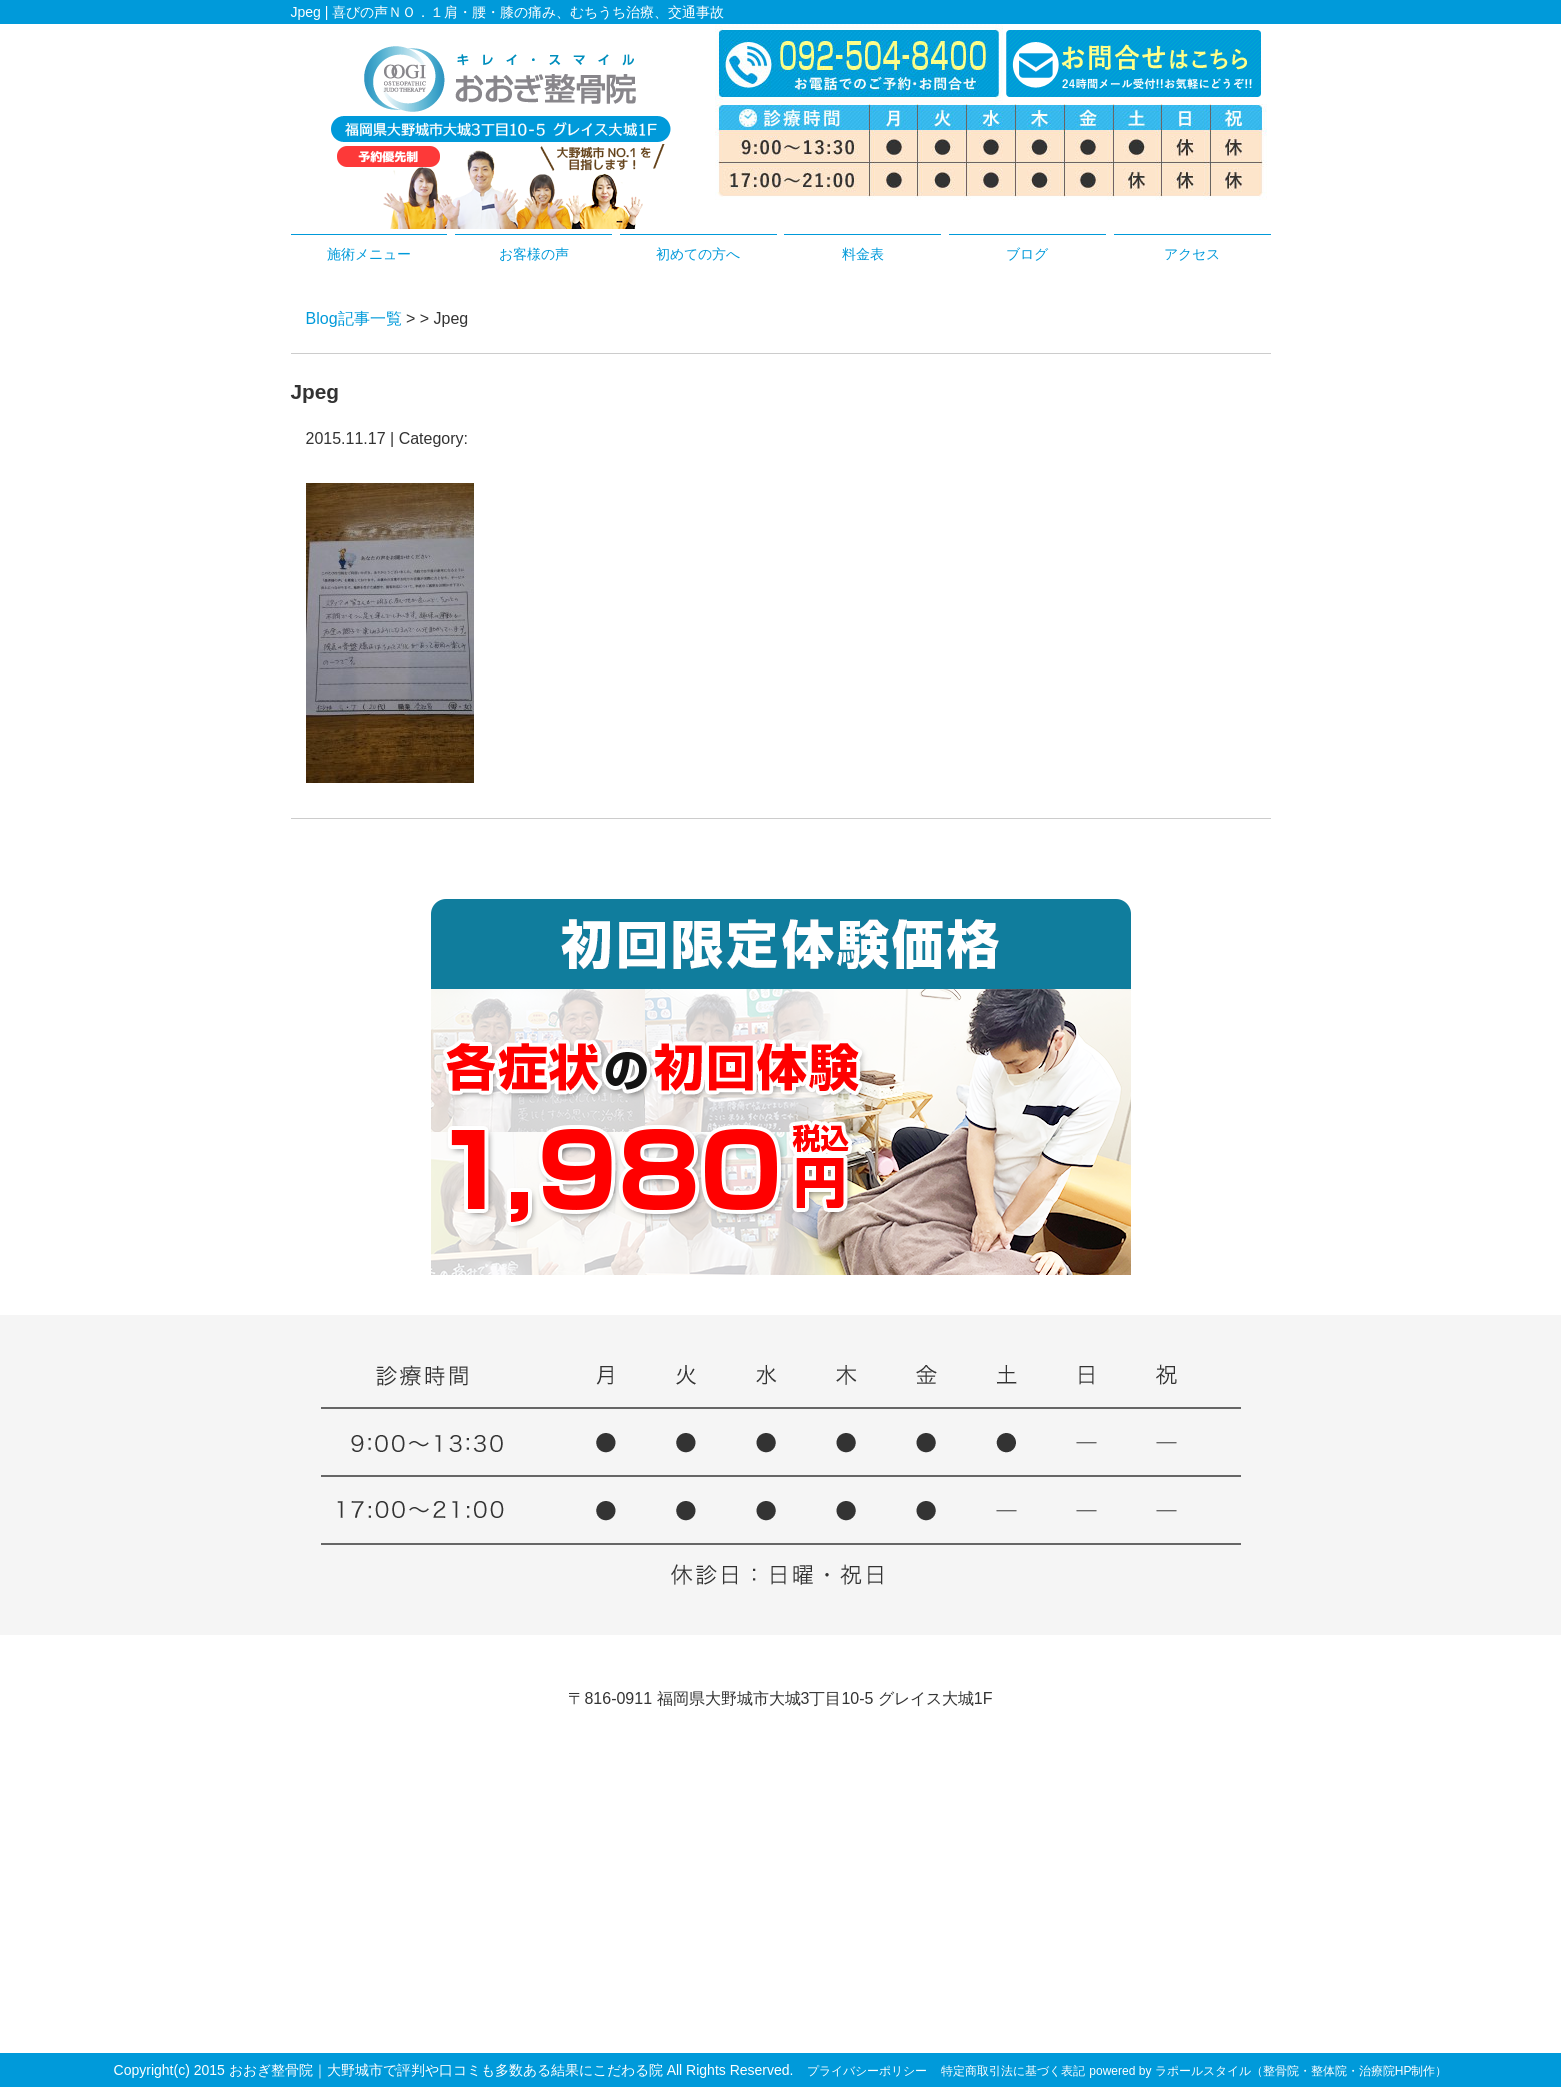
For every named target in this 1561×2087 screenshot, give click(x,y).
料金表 (863, 254)
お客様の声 (534, 254)
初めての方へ (698, 254)
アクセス (1192, 254)
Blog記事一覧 (354, 318)
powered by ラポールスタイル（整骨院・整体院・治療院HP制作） (1268, 2071)
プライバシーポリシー (867, 2071)
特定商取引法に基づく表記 (1013, 2071)
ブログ (1027, 254)
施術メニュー (369, 254)
